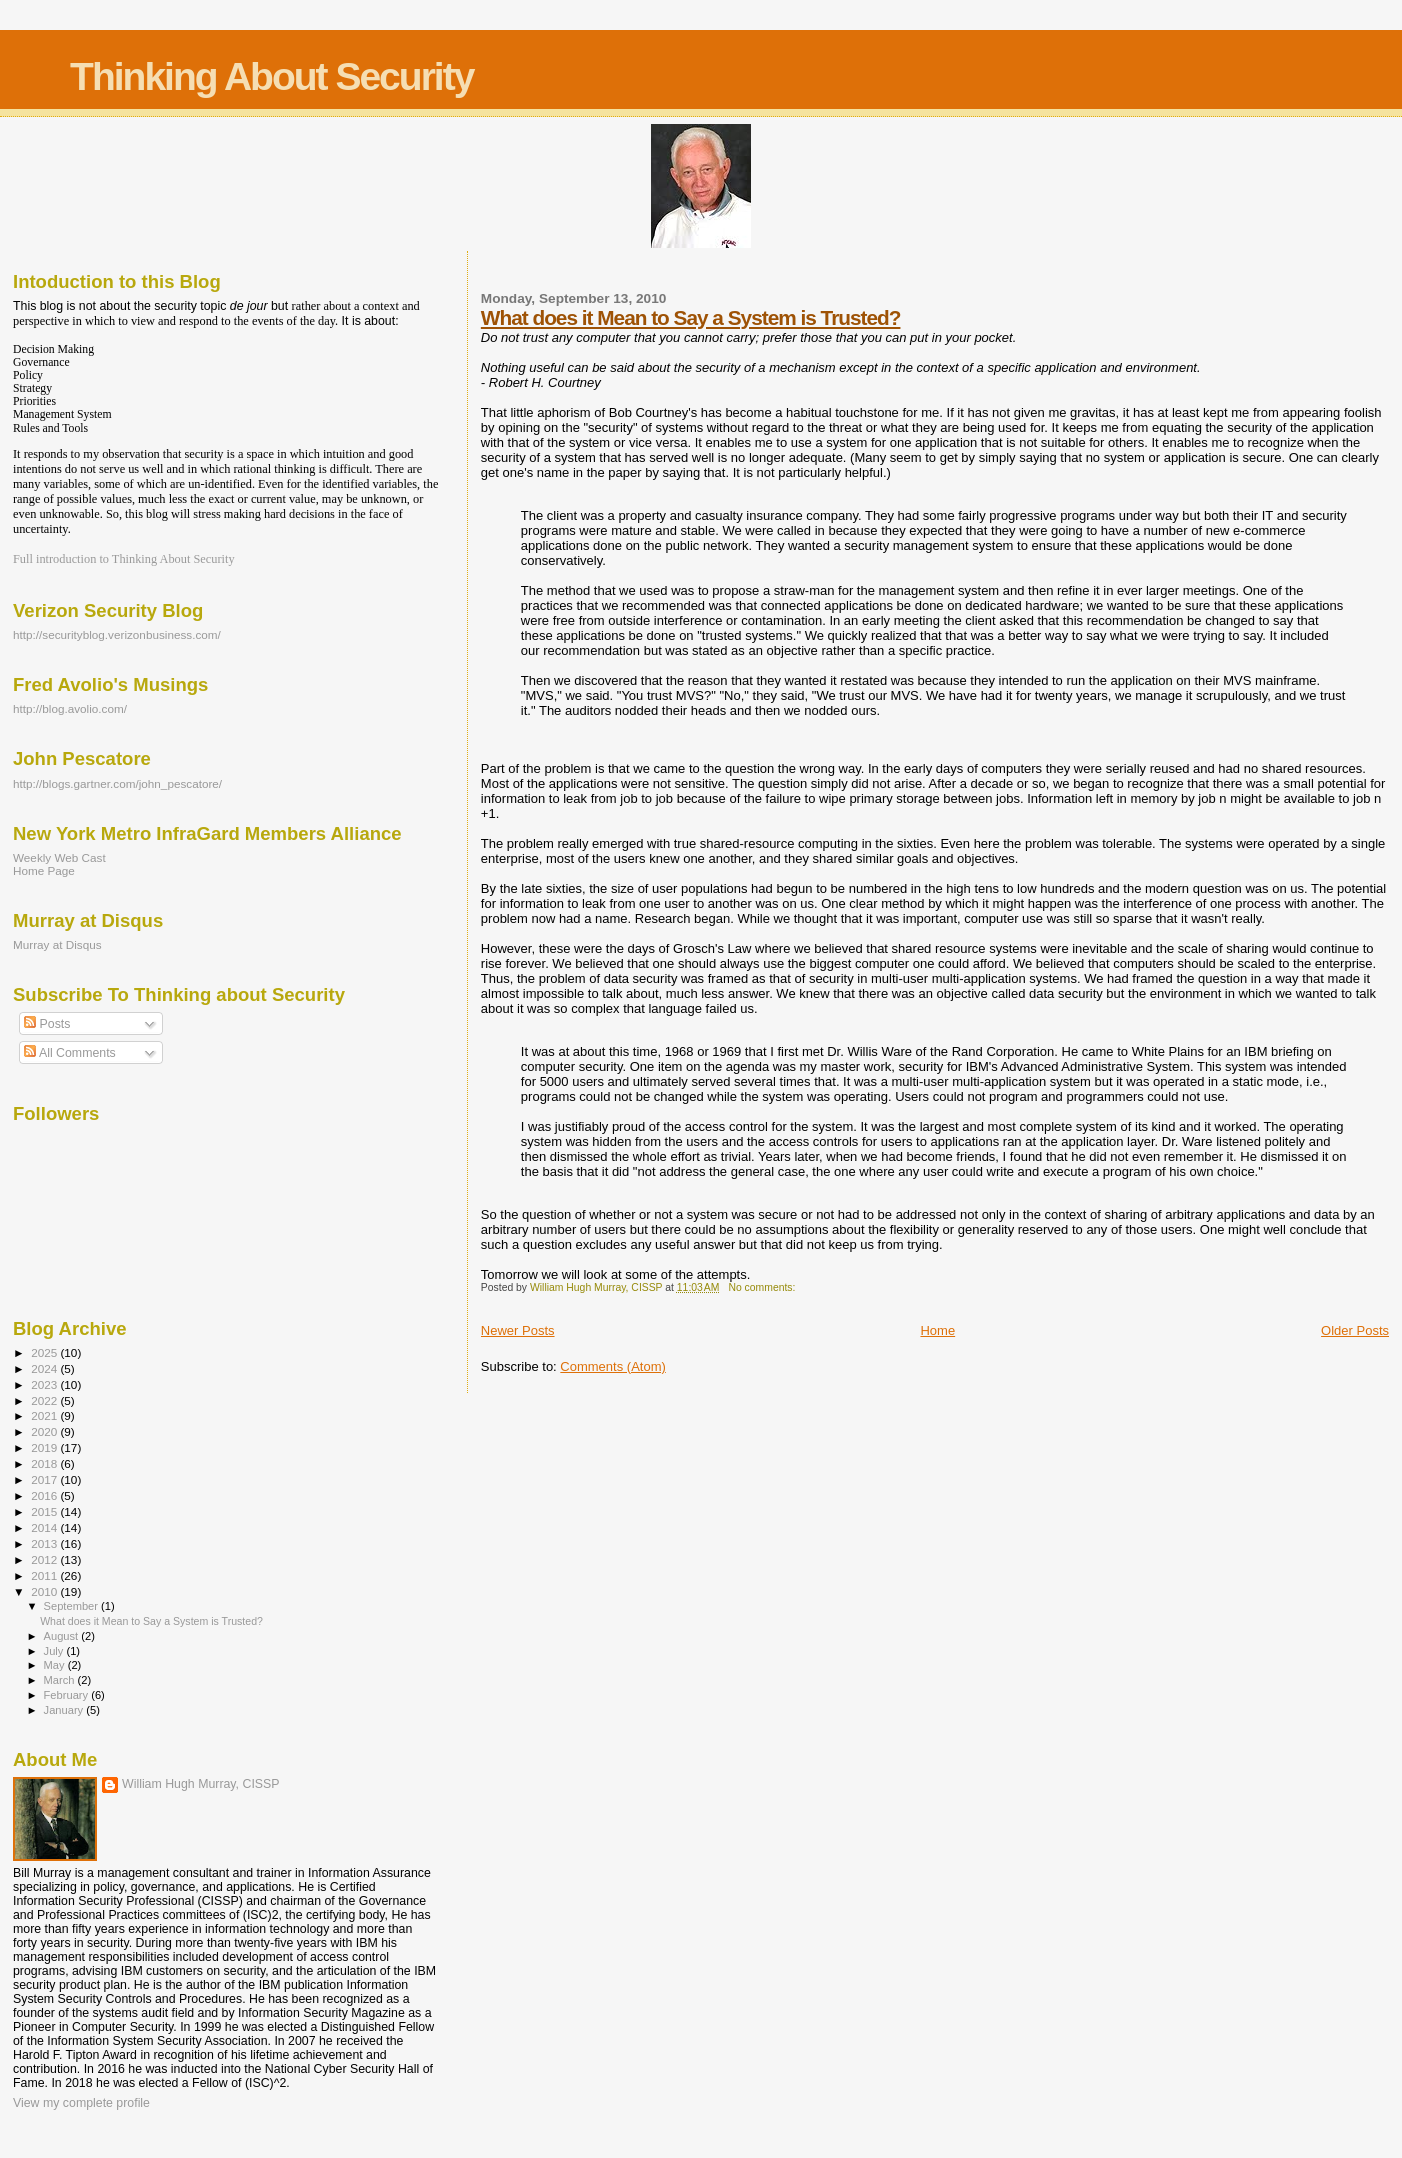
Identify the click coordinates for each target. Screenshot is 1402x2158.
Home (937, 1330)
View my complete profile (81, 2103)
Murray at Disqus (57, 944)
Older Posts (1355, 1330)
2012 (45, 1559)
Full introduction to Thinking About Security (124, 559)
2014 (45, 1527)
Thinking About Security (271, 76)
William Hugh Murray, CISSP (201, 1784)
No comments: (763, 1287)
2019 (45, 1447)
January (65, 1710)
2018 (45, 1463)
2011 (45, 1575)
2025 (45, 1352)
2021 (45, 1415)
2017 (45, 1479)
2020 (45, 1431)
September (73, 1606)
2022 (45, 1400)
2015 (45, 1511)
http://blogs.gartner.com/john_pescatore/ (117, 783)
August (63, 1636)
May (56, 1665)
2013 (45, 1543)
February (68, 1695)
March (61, 1680)
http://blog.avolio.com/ (70, 708)
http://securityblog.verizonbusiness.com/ (117, 634)
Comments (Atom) (612, 1366)
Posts (47, 1024)
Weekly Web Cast (59, 857)
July (55, 1651)
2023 (45, 1384)
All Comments (70, 1053)
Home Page (44, 870)
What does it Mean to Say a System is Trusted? (691, 317)
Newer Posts (518, 1330)
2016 (45, 1495)
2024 (45, 1368)
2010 (45, 1591)
